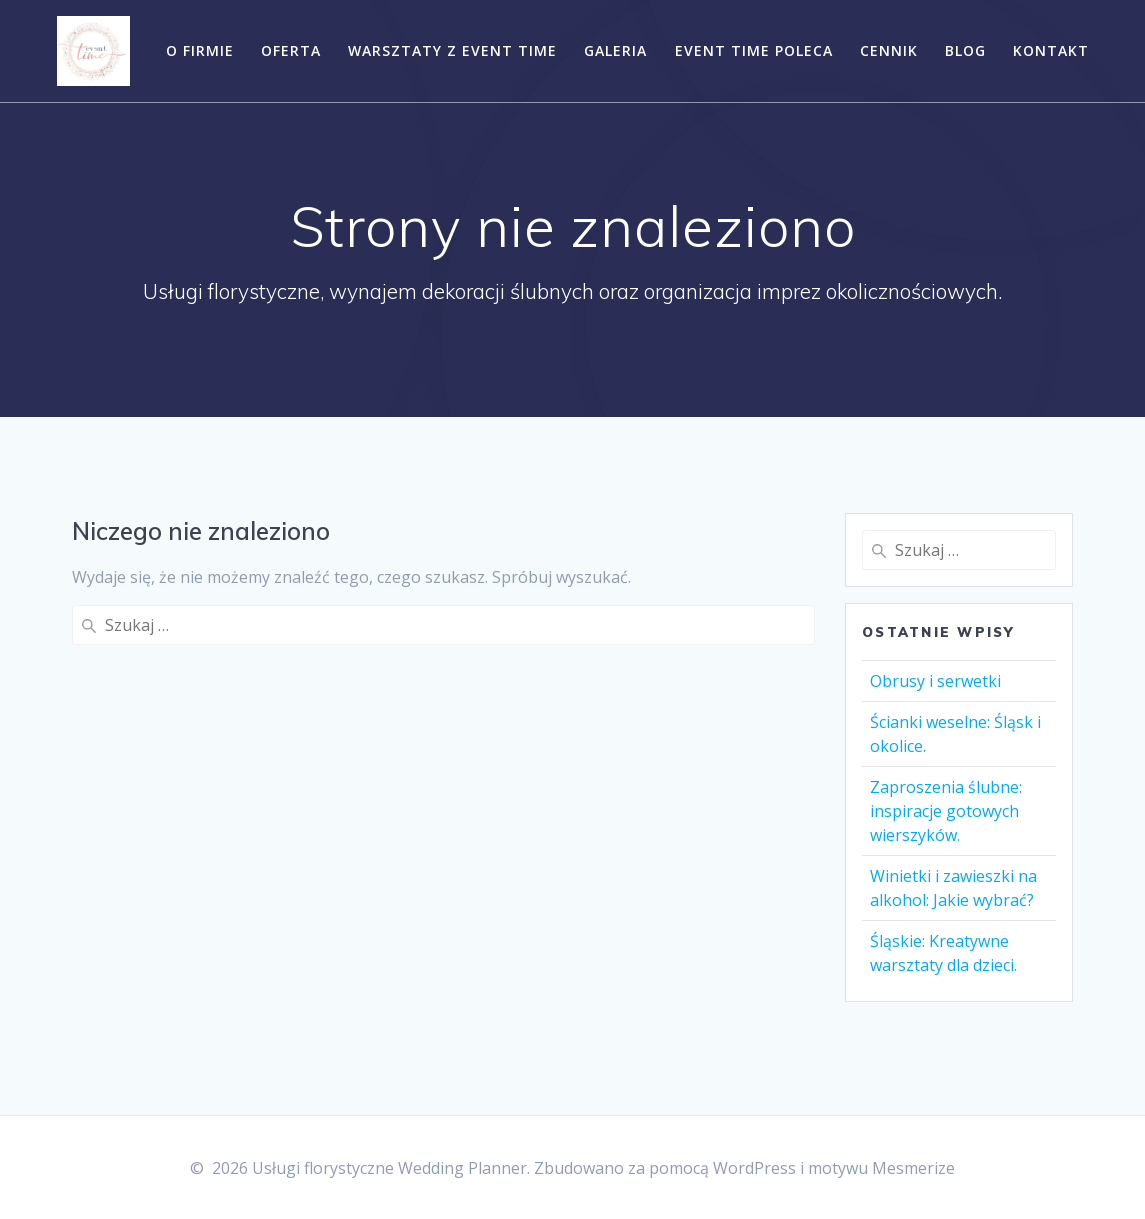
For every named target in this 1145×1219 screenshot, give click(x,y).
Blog (965, 50)
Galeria (615, 50)
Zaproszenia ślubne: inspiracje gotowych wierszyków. (946, 811)
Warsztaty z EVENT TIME (452, 50)
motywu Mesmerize (881, 1168)
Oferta (291, 50)
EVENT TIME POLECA (754, 50)
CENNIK (889, 50)
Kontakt (1051, 50)
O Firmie (200, 50)
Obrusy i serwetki (935, 681)
